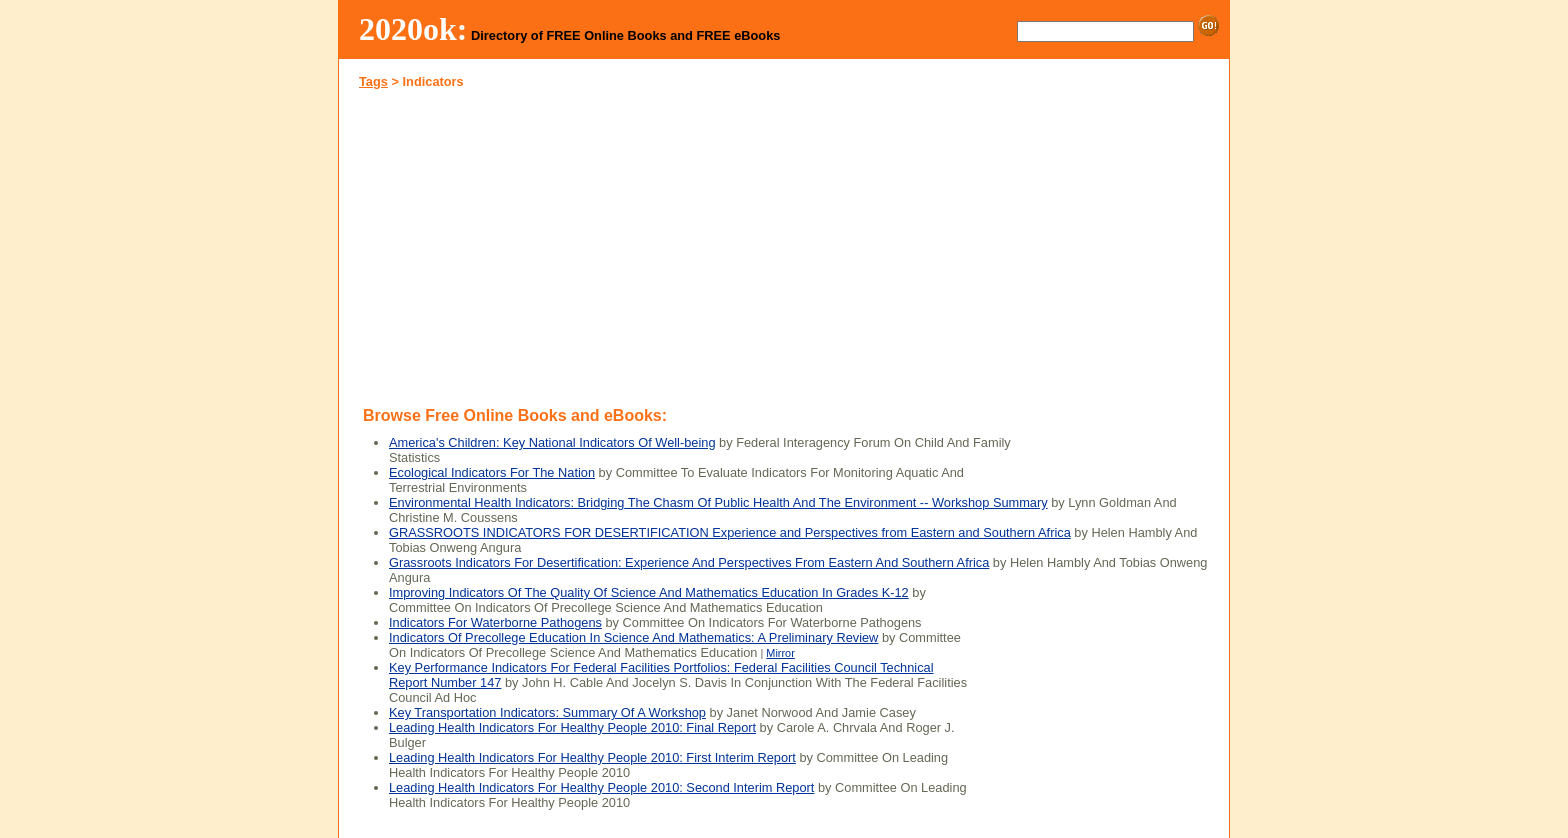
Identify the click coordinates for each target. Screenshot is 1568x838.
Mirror (780, 653)
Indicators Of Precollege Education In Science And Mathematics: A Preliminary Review (633, 637)
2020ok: (413, 29)
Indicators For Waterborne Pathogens (495, 622)
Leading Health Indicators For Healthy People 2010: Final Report (572, 727)
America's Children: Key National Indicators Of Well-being (552, 442)
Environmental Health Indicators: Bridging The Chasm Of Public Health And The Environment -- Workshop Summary (718, 502)
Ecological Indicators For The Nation (492, 472)
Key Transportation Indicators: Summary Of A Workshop (547, 712)
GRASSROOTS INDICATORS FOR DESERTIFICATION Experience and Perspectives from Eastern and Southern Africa (730, 532)
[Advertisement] (562, 244)
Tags (373, 81)
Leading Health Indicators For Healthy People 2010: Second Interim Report (601, 787)
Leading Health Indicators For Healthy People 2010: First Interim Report (592, 757)
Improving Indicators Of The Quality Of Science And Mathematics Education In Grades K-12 (649, 592)
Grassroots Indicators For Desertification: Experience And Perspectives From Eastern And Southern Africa (689, 562)
